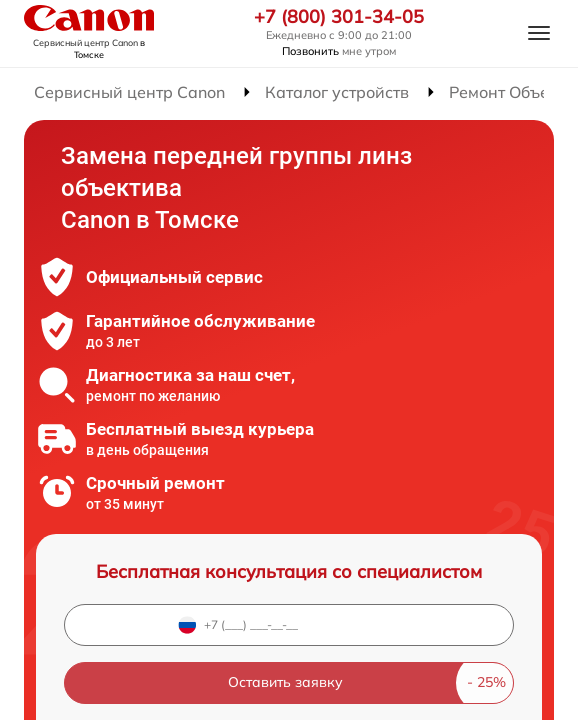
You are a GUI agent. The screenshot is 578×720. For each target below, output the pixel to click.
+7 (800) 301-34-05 (339, 17)
